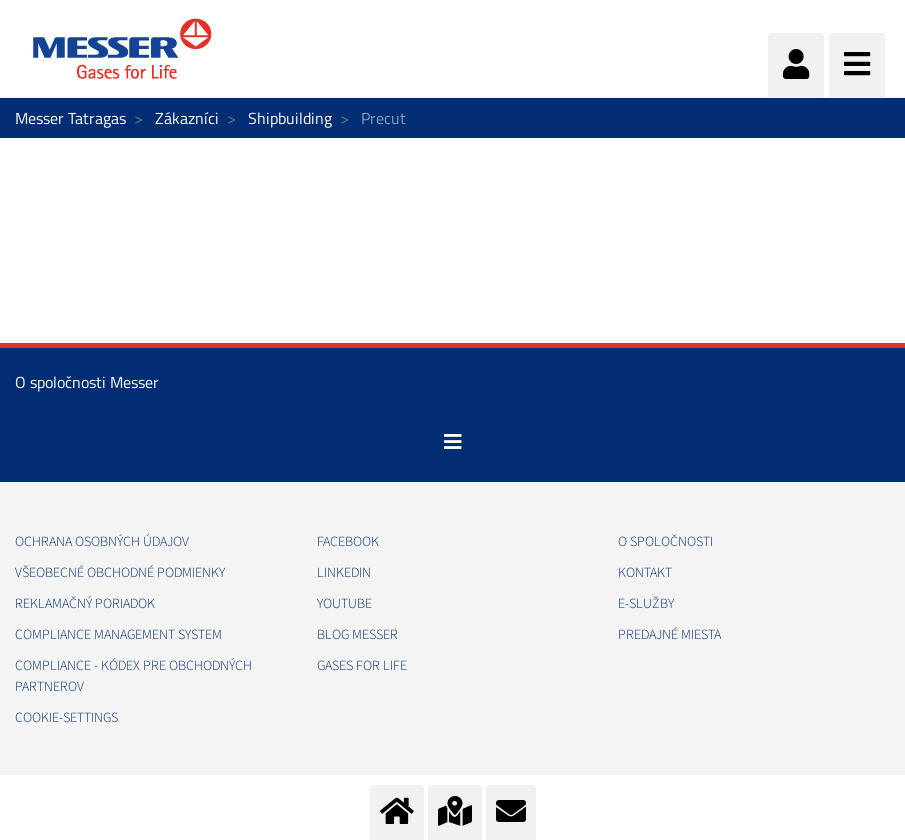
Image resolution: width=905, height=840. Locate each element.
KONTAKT (645, 573)
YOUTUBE (344, 604)
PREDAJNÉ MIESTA (669, 635)
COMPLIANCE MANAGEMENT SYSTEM (118, 635)
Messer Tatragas (70, 118)
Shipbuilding (290, 118)
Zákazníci (187, 118)
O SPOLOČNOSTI (665, 542)
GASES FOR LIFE (362, 666)
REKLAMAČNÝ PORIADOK (85, 604)
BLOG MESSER (357, 635)
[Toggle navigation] (453, 442)
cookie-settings (66, 718)
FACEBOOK (348, 542)
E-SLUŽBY (646, 604)
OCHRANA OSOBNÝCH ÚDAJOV (102, 542)
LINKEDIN (344, 573)
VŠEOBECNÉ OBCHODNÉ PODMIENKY (120, 573)
